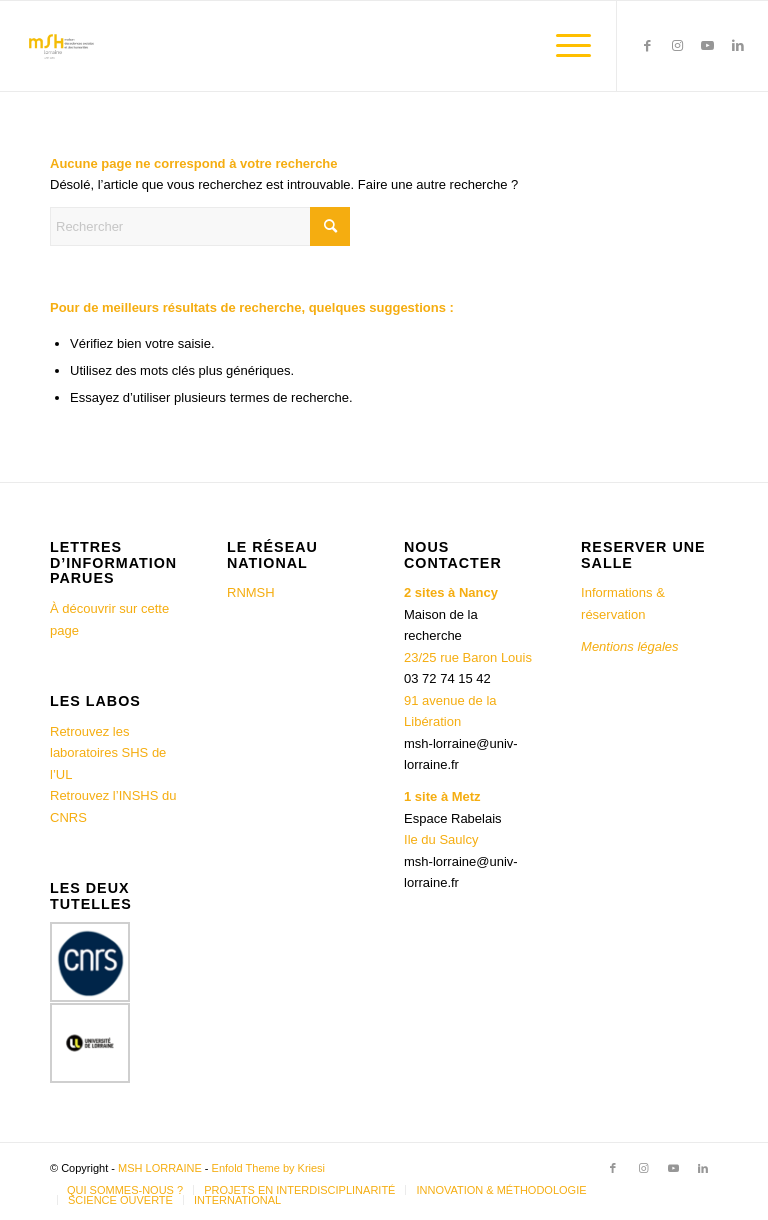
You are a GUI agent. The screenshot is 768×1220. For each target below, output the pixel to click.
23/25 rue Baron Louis (468, 657)
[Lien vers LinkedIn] (738, 46)
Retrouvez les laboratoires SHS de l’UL (108, 753)
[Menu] (563, 46)
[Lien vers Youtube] (708, 46)
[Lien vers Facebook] (648, 46)
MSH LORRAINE (160, 1168)
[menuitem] (563, 46)
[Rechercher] (200, 226)
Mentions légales (631, 646)
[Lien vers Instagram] (678, 46)
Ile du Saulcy (441, 839)
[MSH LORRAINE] (60, 46)
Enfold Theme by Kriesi (269, 1168)
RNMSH (251, 592)
